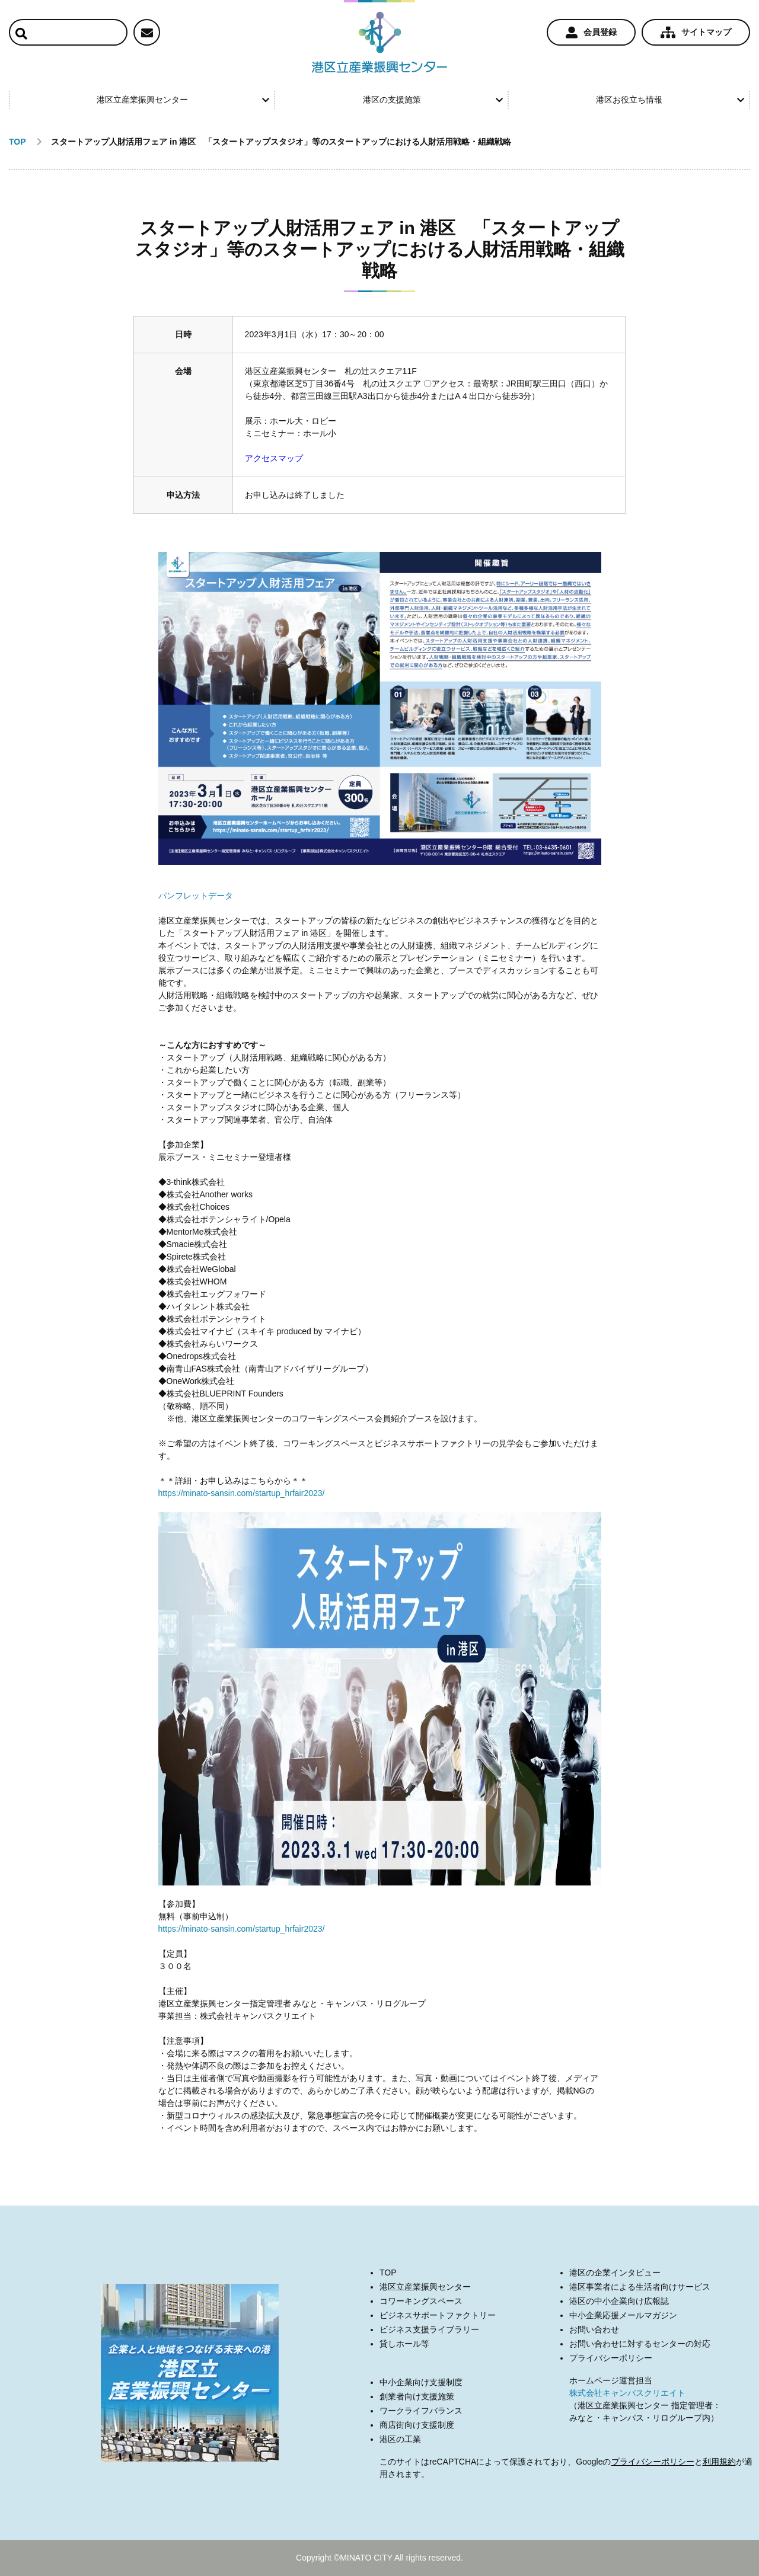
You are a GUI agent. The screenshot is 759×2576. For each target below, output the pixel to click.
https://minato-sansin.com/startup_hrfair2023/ (241, 1493)
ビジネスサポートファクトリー (438, 2315)
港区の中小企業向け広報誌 (619, 2301)
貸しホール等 (404, 2343)
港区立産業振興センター (183, 99)
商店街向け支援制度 (417, 2425)
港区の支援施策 (433, 99)
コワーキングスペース (421, 2301)
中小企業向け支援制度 (421, 2382)
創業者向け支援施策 (417, 2396)
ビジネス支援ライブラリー (429, 2329)
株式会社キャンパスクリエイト (627, 2393)
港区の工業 (400, 2439)
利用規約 (719, 2461)
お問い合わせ (594, 2329)
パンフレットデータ (195, 895)
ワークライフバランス (421, 2410)
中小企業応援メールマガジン (623, 2315)
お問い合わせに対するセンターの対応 (639, 2343)
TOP (388, 2272)
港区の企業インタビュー (615, 2272)
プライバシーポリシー (610, 2358)
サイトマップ (696, 33)
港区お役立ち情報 (670, 99)
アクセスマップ (274, 458)
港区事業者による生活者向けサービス (639, 2286)
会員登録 (591, 33)
